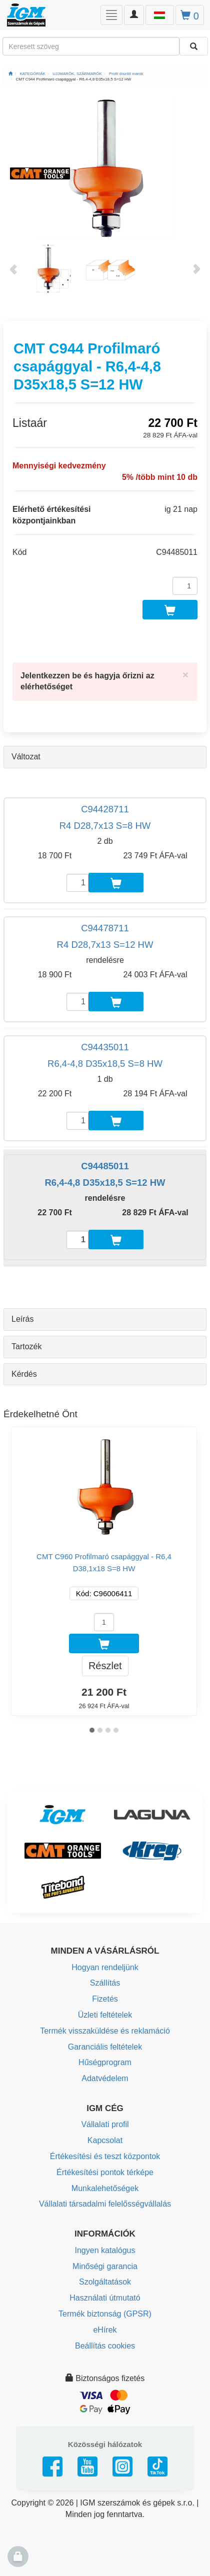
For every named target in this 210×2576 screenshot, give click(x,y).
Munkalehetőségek (105, 2188)
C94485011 (105, 1166)
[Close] (185, 674)
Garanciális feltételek (105, 2047)
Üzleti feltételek (105, 2015)
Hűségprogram (105, 2062)
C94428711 (105, 809)
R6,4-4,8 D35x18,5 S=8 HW (105, 1063)
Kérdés (24, 1374)
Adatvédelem (105, 2078)
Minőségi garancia (105, 2266)
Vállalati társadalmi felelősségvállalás (105, 2204)
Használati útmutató (105, 2298)
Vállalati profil (104, 2124)
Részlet (105, 1665)
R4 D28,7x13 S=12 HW (105, 944)
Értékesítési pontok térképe (105, 2172)
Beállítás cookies (105, 2346)
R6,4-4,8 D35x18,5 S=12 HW (104, 1182)
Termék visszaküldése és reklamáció (105, 2031)
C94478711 (105, 928)
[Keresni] (194, 46)
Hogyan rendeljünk (105, 1967)
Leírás (23, 1319)
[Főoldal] (10, 73)
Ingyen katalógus (105, 2250)
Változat (26, 756)
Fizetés (105, 1999)
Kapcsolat (105, 2140)
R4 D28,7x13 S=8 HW (105, 825)
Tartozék (27, 1346)
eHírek (104, 2330)
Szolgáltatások (105, 2282)
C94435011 (105, 1047)
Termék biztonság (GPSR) (105, 2314)
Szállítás (105, 1983)
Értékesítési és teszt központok (105, 2156)
